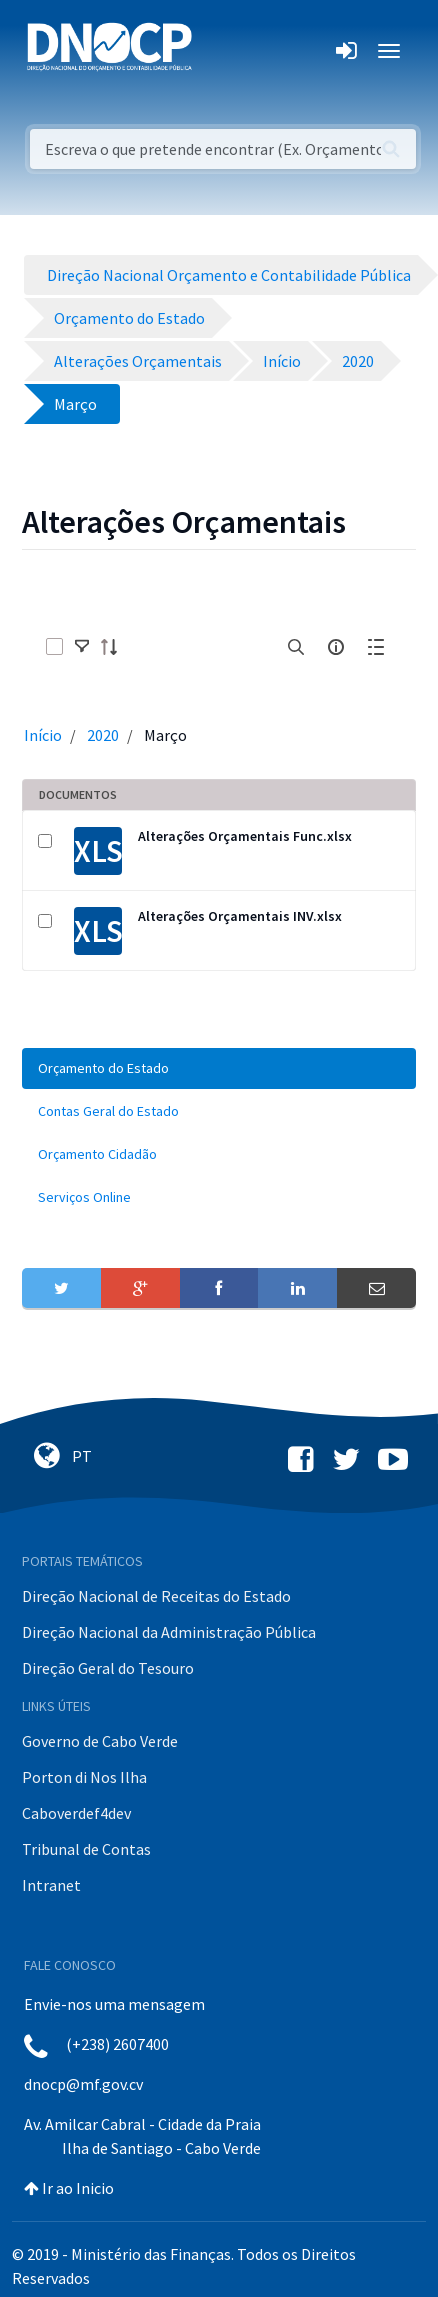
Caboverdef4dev (76, 1813)
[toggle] (82, 647)
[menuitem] (219, 1068)
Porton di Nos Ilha (84, 1777)
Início (43, 735)
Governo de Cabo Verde (100, 1741)
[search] (296, 647)
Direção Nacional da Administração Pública (169, 1632)
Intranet (51, 1885)
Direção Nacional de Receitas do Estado (156, 1596)
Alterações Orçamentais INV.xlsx (240, 916)
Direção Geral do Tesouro (108, 1668)
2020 (103, 735)
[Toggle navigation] (218, 51)
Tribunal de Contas (86, 1849)
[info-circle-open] (336, 647)
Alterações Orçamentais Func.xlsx (245, 836)
